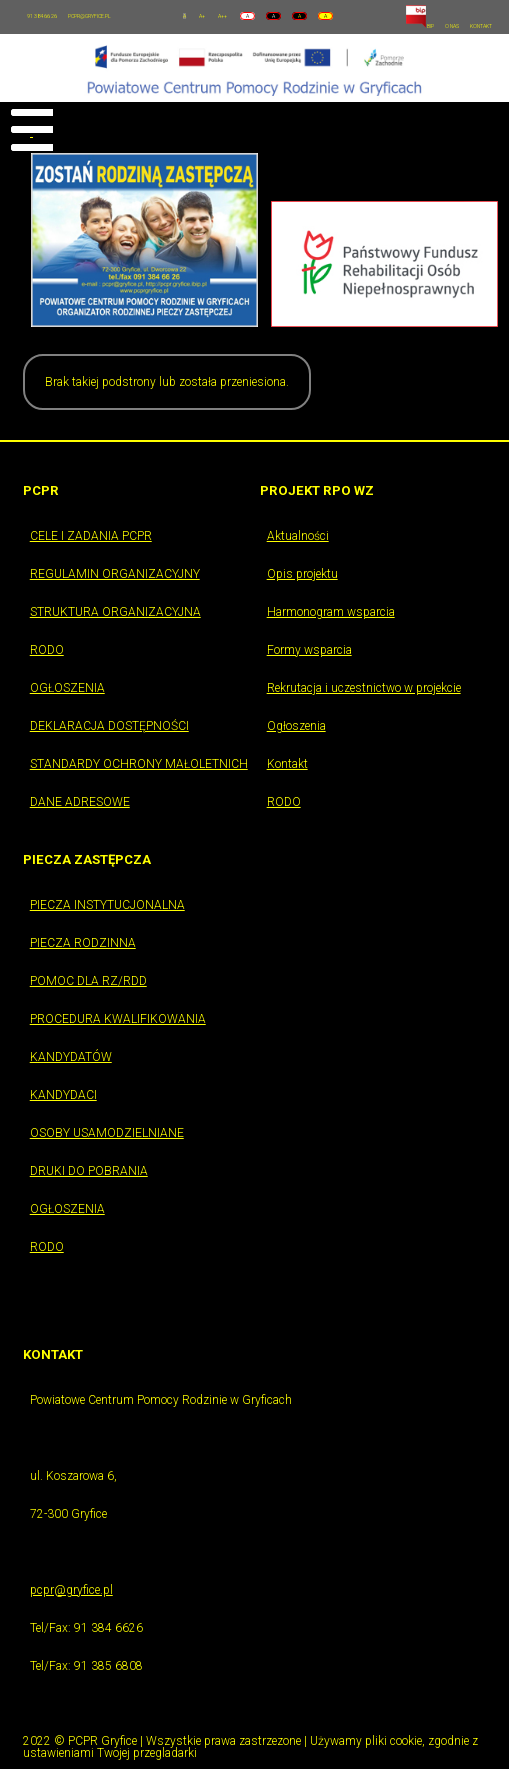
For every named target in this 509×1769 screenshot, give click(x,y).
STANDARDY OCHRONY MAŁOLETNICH (139, 764)
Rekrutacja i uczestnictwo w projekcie (364, 688)
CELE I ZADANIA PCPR (91, 536)
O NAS (452, 26)
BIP (420, 26)
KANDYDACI (63, 1095)
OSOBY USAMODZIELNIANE (107, 1133)
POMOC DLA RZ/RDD (88, 981)
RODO (47, 650)
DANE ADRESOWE (80, 802)
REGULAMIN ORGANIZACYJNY (115, 574)
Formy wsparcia (309, 650)
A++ (222, 16)
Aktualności (298, 536)
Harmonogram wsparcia (331, 612)
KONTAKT (481, 26)
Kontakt (287, 764)
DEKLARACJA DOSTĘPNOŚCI (109, 726)
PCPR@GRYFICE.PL (89, 16)
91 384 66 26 (42, 16)
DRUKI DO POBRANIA (89, 1171)
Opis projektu (302, 574)
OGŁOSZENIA (67, 688)
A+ (202, 16)
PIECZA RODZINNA (83, 943)
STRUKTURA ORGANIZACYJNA (115, 612)
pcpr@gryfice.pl (71, 1590)
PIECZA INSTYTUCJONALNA (107, 905)
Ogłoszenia (296, 726)
